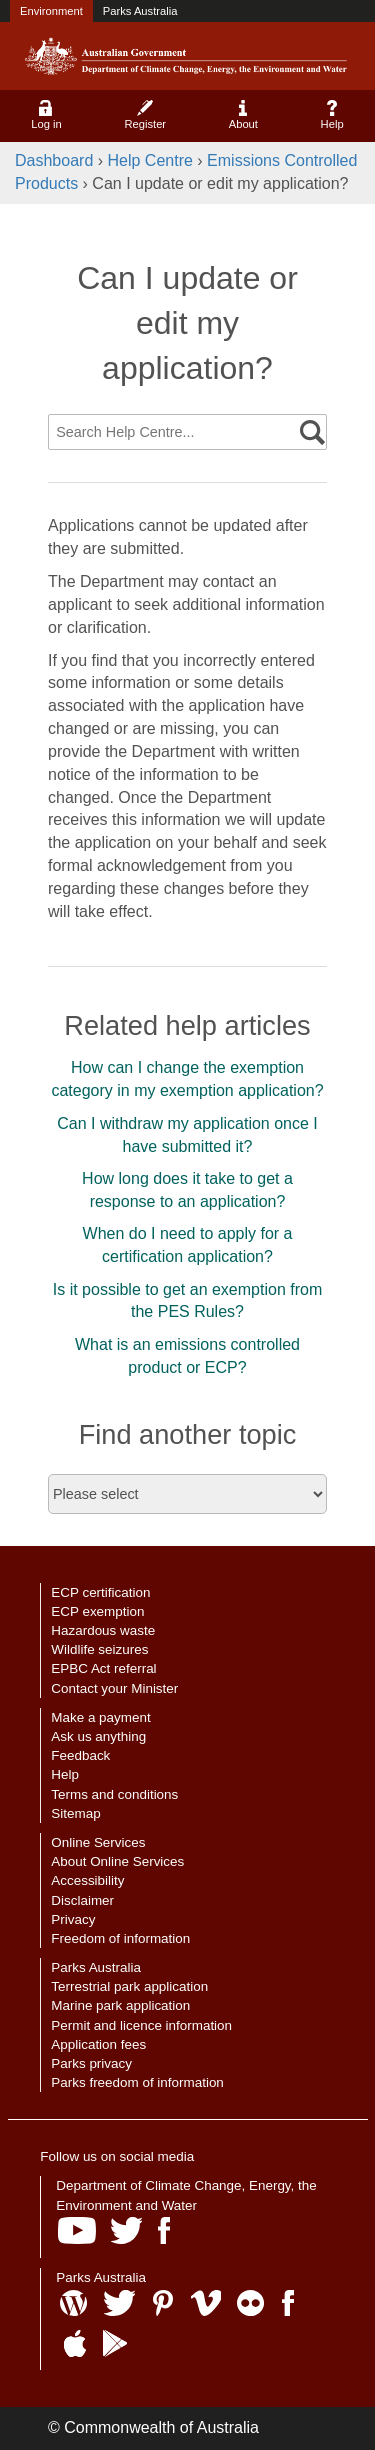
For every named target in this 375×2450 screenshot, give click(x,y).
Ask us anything (98, 1736)
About (243, 115)
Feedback (80, 1755)
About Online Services (117, 1861)
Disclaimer (82, 1900)
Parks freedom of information (137, 2082)
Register (145, 115)
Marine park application (120, 2005)
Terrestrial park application (129, 1986)
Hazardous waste (103, 1630)
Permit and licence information (141, 2025)
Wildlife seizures (99, 1649)
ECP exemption (97, 1611)
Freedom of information (120, 1938)
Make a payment (100, 1717)
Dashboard (54, 160)
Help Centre (150, 160)
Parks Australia (140, 11)
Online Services (98, 1842)
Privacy (73, 1919)
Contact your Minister (114, 1688)
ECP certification (100, 1592)
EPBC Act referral (103, 1668)
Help (332, 115)
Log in (46, 115)
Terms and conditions (114, 1794)
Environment (51, 11)
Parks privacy (91, 2063)
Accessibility (87, 1880)
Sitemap (75, 1813)
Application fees (98, 2044)
